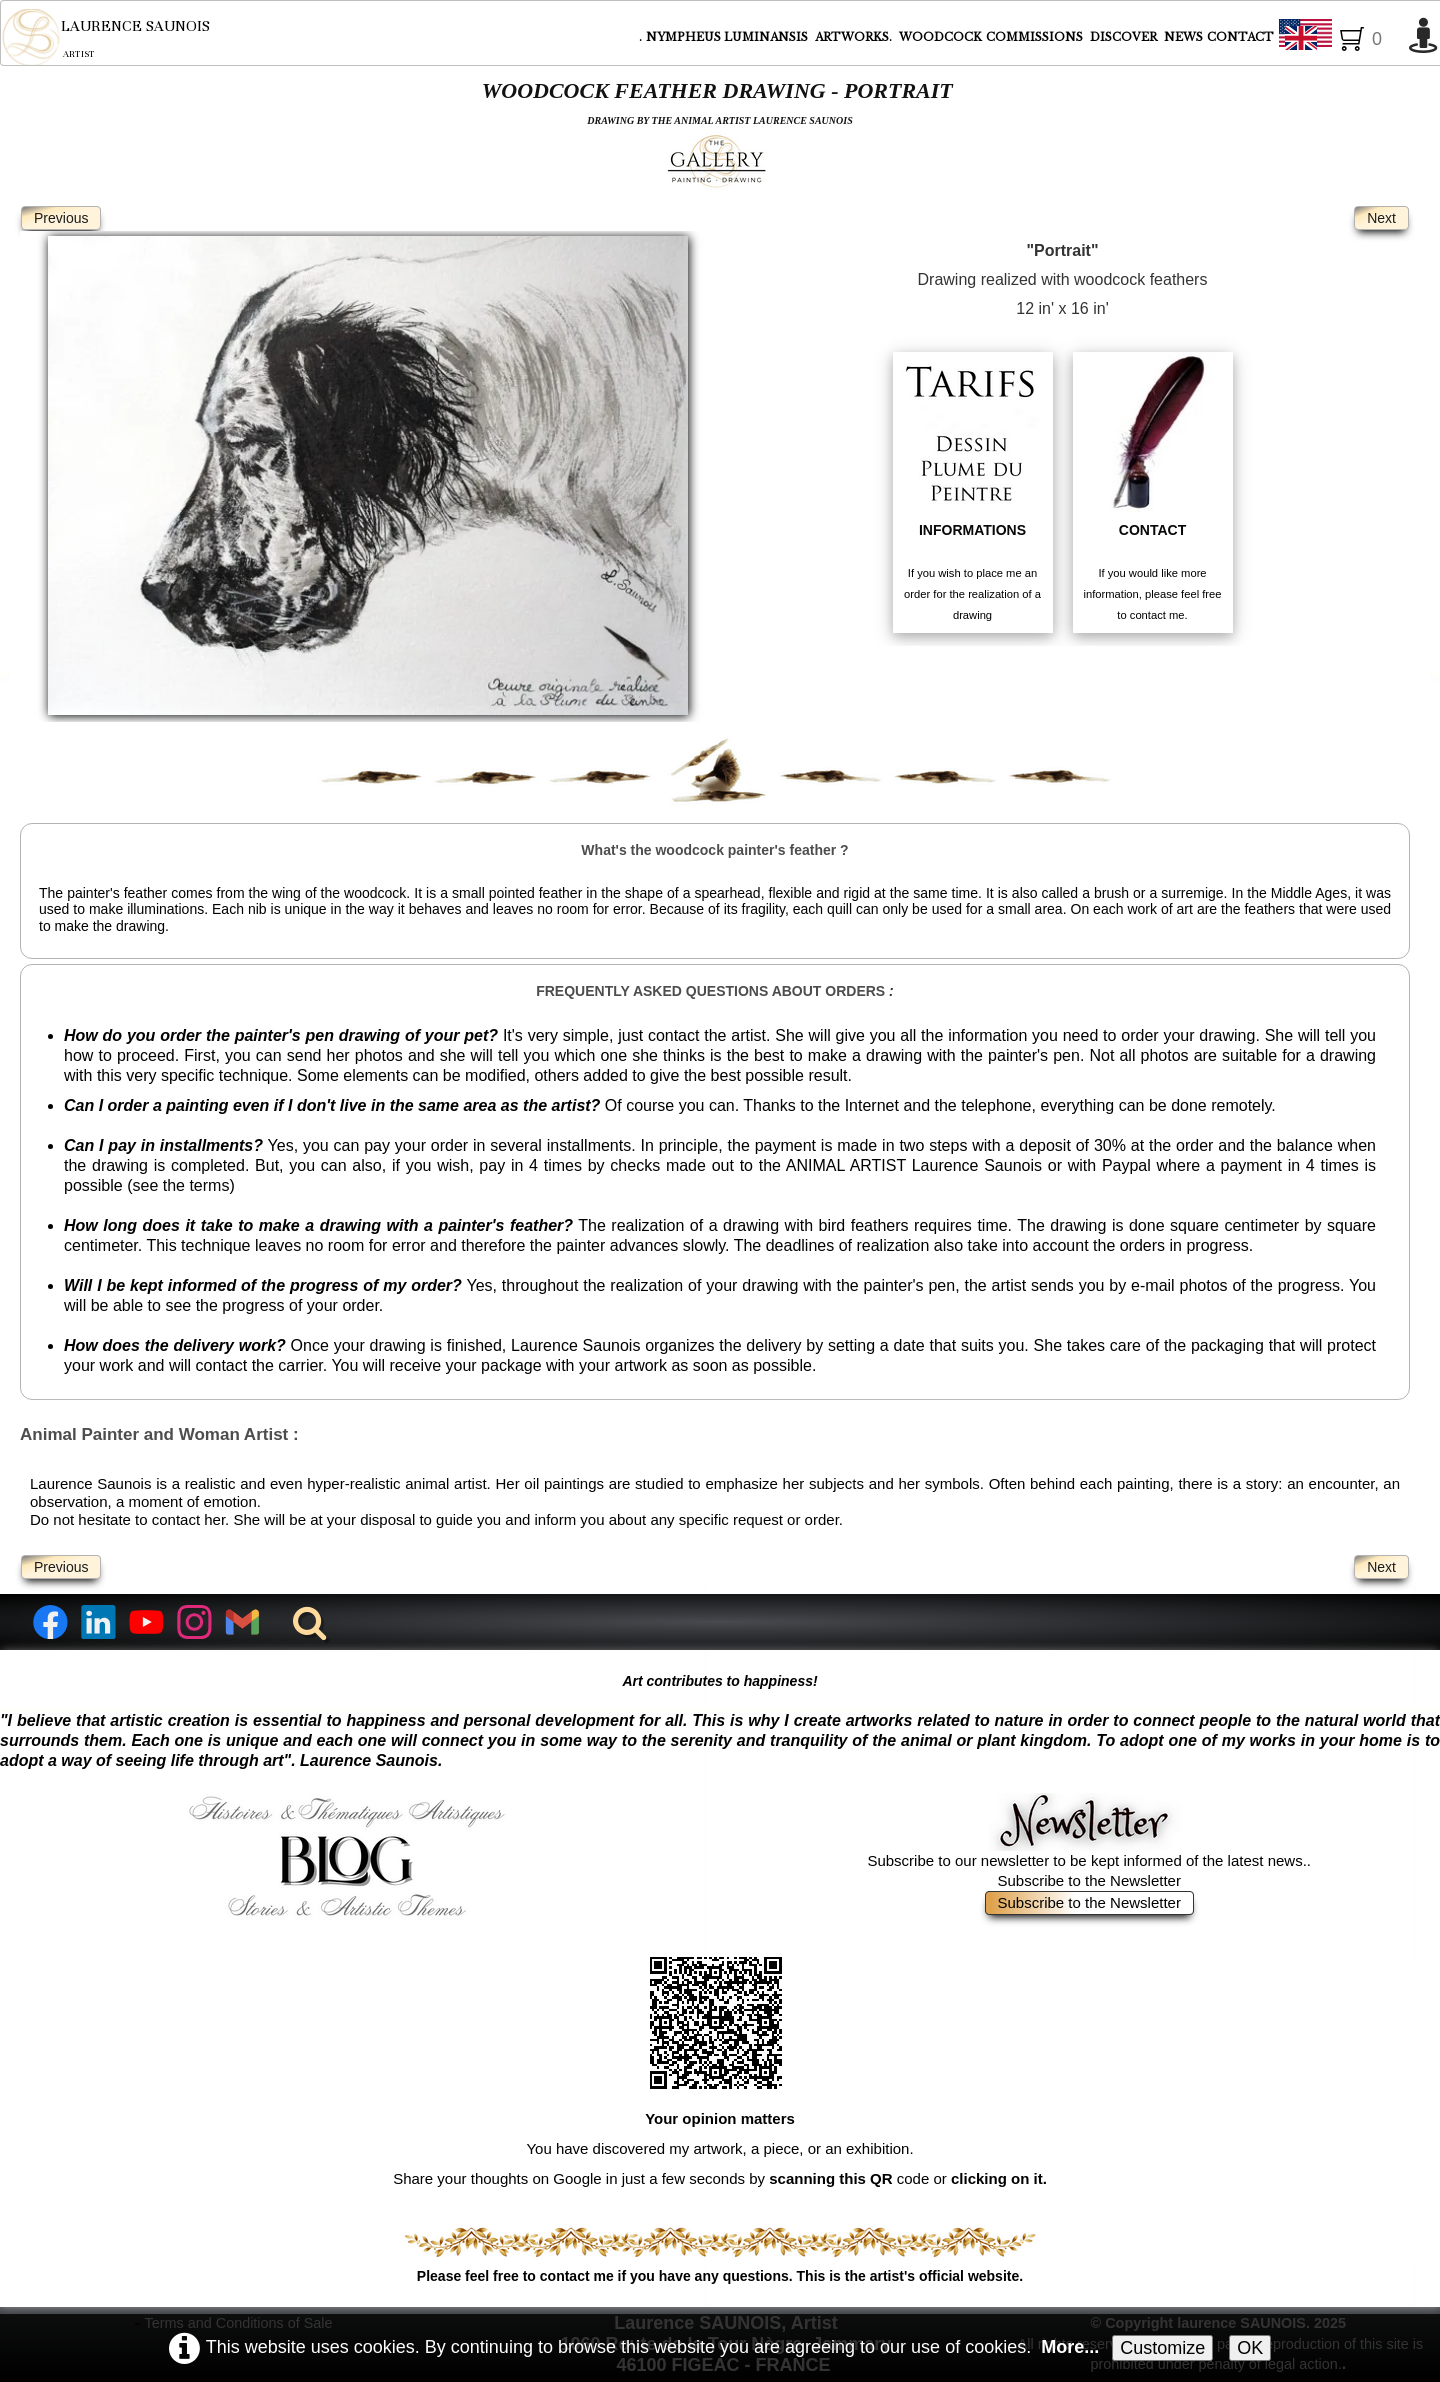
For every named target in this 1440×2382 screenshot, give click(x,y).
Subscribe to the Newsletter (1089, 1902)
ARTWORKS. (855, 37)
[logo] (105, 37)
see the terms (180, 1185)
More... (1070, 2347)
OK (1250, 2348)
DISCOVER (1125, 37)
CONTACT (1240, 37)
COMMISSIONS (1036, 37)
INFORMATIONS (972, 530)
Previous (61, 218)
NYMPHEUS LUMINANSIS (728, 37)
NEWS (1183, 37)
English (1338, 38)
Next (1381, 218)
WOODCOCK (940, 37)
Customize (1162, 2348)
